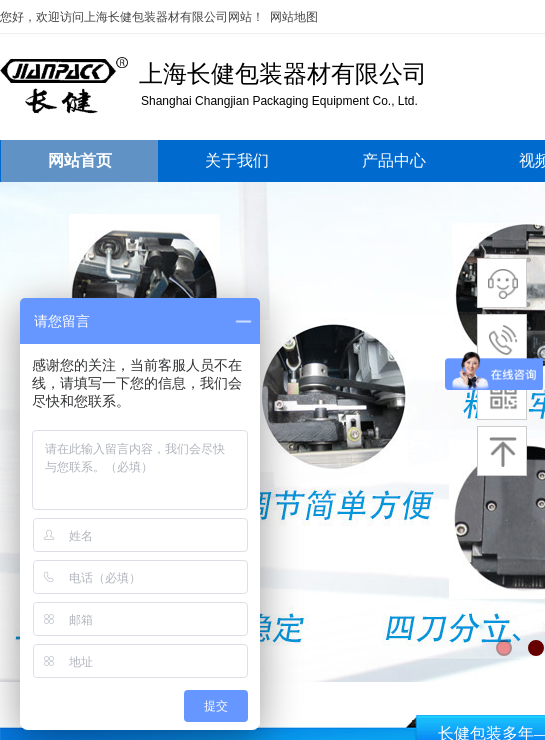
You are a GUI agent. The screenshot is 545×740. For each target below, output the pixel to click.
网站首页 (80, 160)
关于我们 (237, 160)
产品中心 (394, 160)
